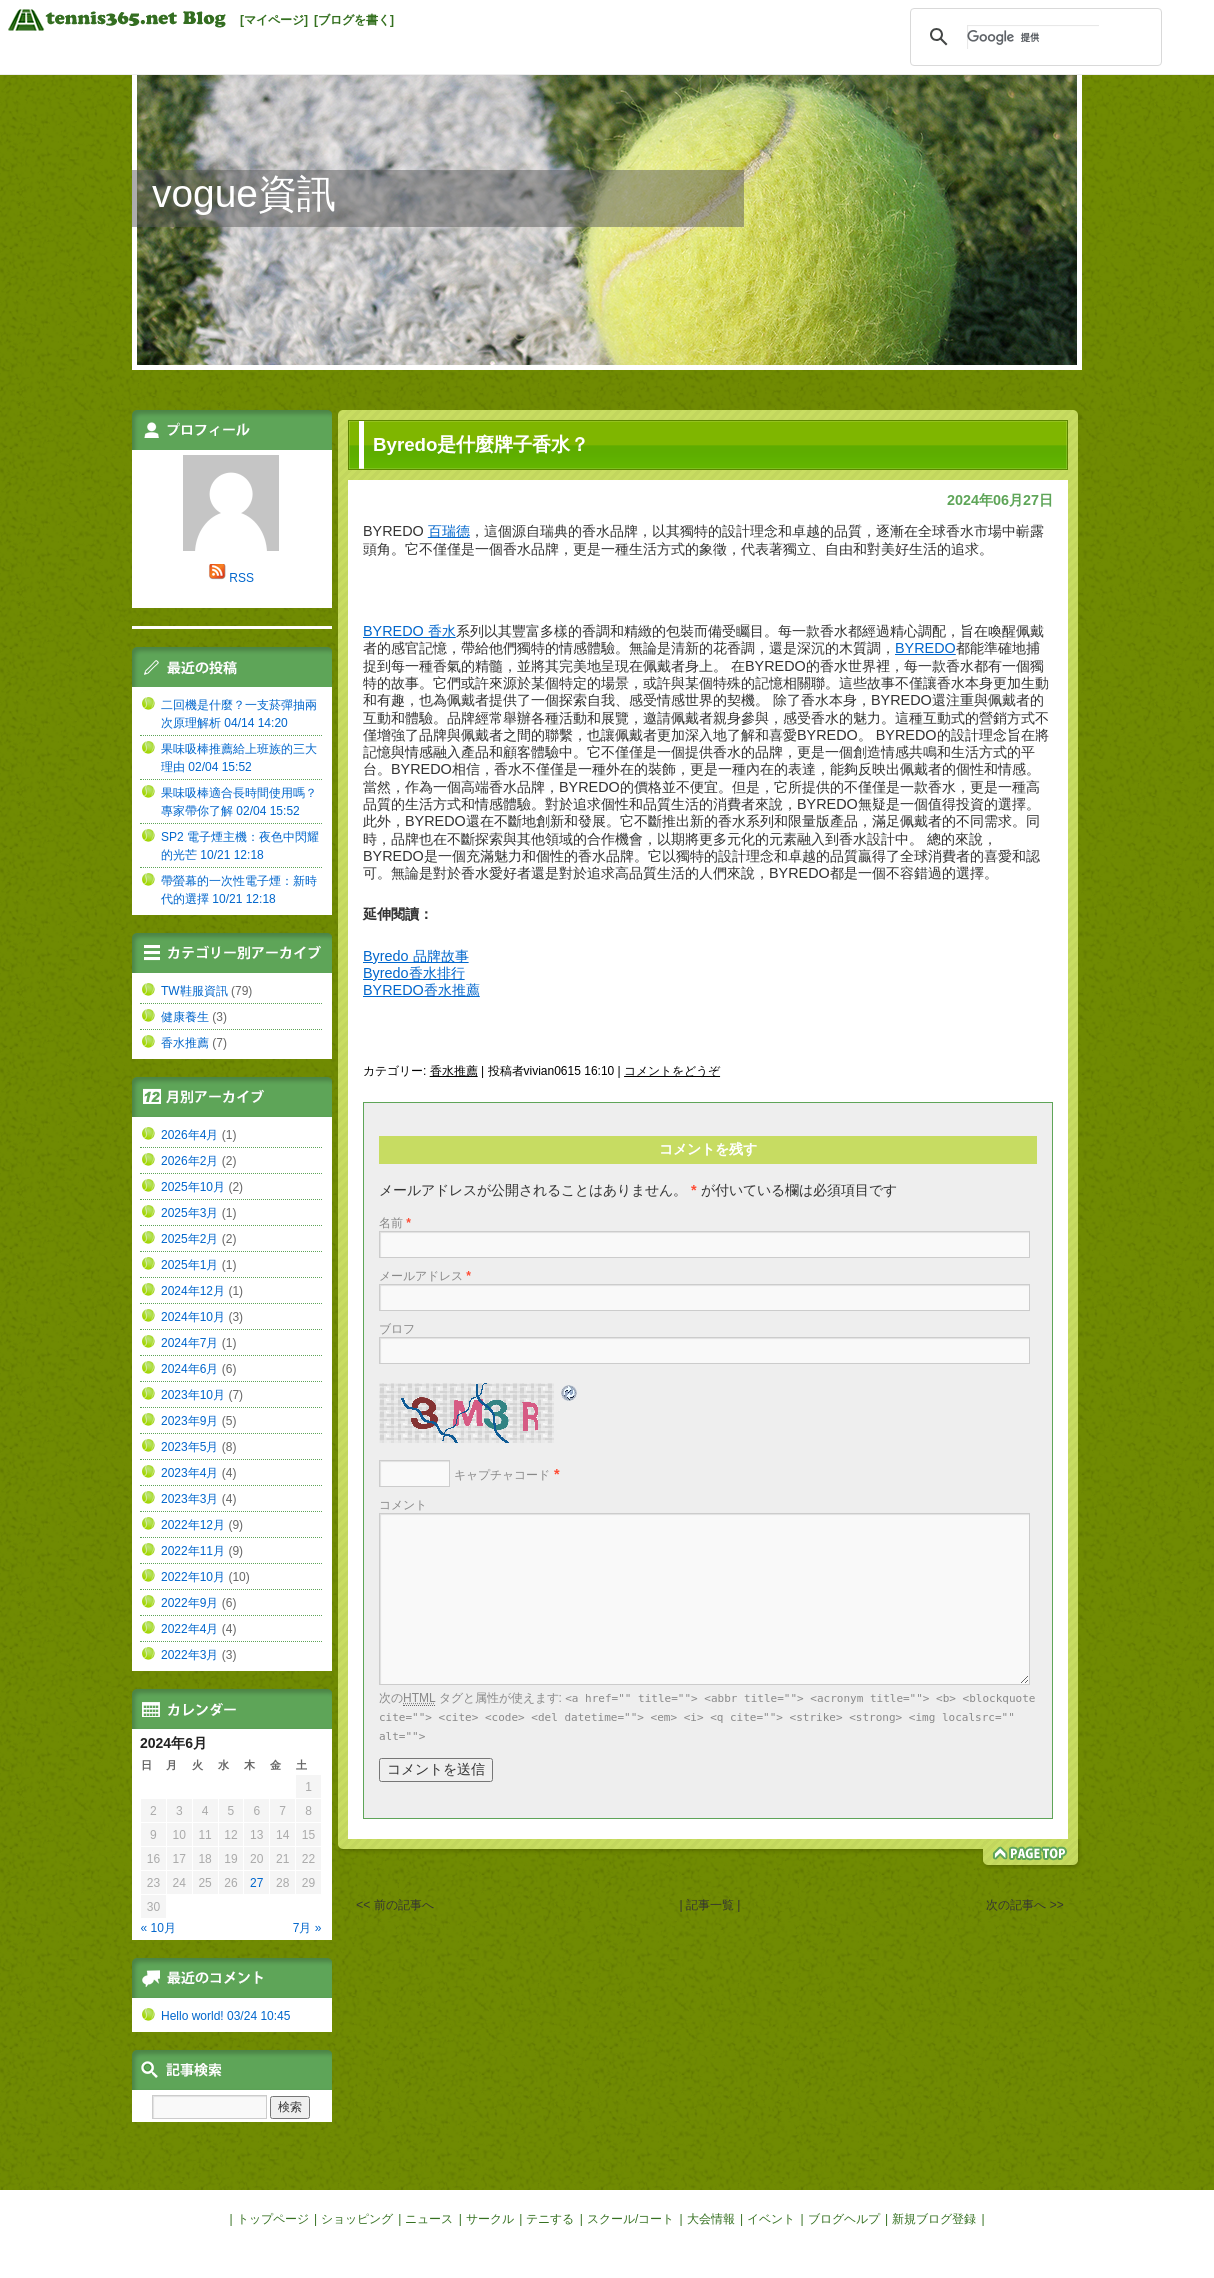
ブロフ (397, 1329)
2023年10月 (193, 1395)
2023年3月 (189, 1499)
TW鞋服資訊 (194, 991)
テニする (550, 2219)
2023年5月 (189, 1447)
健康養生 (185, 1017)
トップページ (273, 2219)
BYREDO (925, 648)
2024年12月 (193, 1291)
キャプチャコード (502, 1475)
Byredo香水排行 (414, 973)
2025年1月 (189, 1265)
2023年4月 (189, 1473)
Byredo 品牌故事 (416, 956)
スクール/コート (630, 2219)
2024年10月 (193, 1317)
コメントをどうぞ (672, 1071)
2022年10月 (193, 1577)
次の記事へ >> (1024, 1905)
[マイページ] (274, 20)
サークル (490, 2219)
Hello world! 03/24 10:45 (225, 2016)
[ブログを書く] (354, 20)
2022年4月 (189, 1629)
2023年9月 (189, 1421)
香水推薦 (454, 1071)
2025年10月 (193, 1187)
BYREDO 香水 (409, 631)
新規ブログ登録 (934, 2219)
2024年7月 (189, 1343)
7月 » (307, 1928)
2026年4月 (189, 1135)
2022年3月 (189, 1655)
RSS (241, 578)
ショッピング (357, 2219)
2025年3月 (189, 1213)
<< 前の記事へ (394, 1905)
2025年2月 (189, 1239)
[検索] (1033, 37)
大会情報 (711, 2219)
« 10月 (158, 1928)
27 (256, 1883)
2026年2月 (189, 1161)
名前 (395, 1223)
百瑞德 (449, 531)
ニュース (429, 2219)
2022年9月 (189, 1603)
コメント (403, 1505)
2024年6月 (189, 1369)
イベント (771, 2219)
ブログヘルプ (844, 2219)
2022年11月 (193, 1551)
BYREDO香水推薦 (421, 990)
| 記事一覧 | (710, 1905)
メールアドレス (425, 1276)
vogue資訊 (244, 193)
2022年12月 (193, 1525)
